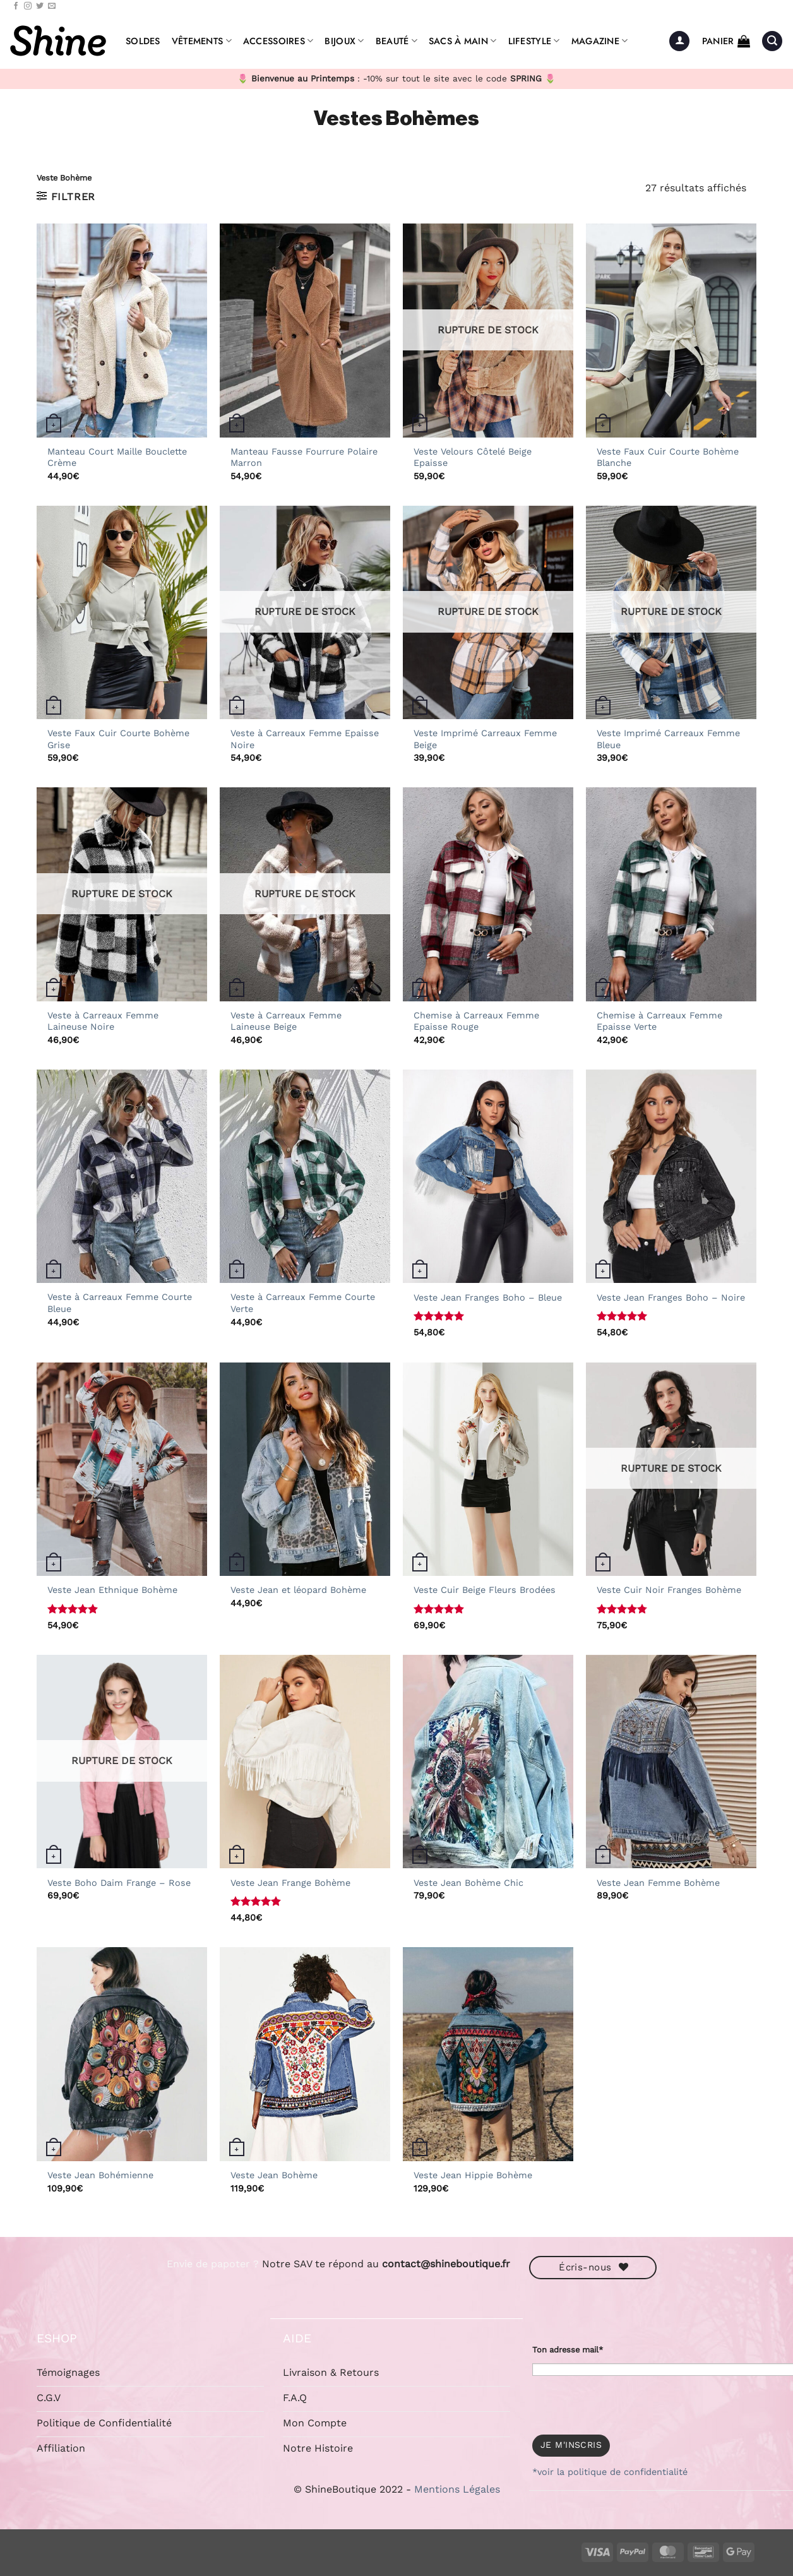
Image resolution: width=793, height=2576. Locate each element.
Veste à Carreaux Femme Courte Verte (302, 1303)
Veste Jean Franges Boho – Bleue (488, 1297)
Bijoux (344, 41)
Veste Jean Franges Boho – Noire (671, 1297)
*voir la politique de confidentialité (610, 2472)
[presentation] (628, 2400)
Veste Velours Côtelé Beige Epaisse (473, 457)
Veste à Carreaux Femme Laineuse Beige (286, 1021)
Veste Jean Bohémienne (100, 2175)
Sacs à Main (463, 41)
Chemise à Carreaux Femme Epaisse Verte (659, 1021)
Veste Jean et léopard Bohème (298, 1590)
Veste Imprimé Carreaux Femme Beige (485, 739)
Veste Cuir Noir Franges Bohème (669, 1590)
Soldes (143, 41)
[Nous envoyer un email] (52, 6)
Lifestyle (534, 41)
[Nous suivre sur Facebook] (16, 6)
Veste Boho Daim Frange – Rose (119, 1883)
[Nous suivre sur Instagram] (28, 6)
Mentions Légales (457, 2489)
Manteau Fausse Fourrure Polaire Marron (304, 457)
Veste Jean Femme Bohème (658, 1883)
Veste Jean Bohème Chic (468, 1883)
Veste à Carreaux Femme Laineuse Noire (102, 1021)
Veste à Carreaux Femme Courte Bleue (119, 1303)
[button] (679, 41)
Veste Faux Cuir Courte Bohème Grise (118, 739)
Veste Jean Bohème (274, 2175)
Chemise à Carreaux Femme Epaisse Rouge (476, 1021)
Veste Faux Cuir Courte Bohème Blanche (668, 457)
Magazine (599, 41)
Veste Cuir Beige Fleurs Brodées (485, 1590)
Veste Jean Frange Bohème (290, 1883)
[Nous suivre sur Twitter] (40, 6)
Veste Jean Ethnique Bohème (112, 1590)
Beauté (396, 41)
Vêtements (202, 41)
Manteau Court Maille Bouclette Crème (117, 457)
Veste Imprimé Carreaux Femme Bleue (668, 739)
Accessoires (278, 41)
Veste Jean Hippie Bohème (473, 2175)
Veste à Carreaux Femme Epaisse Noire (304, 739)
